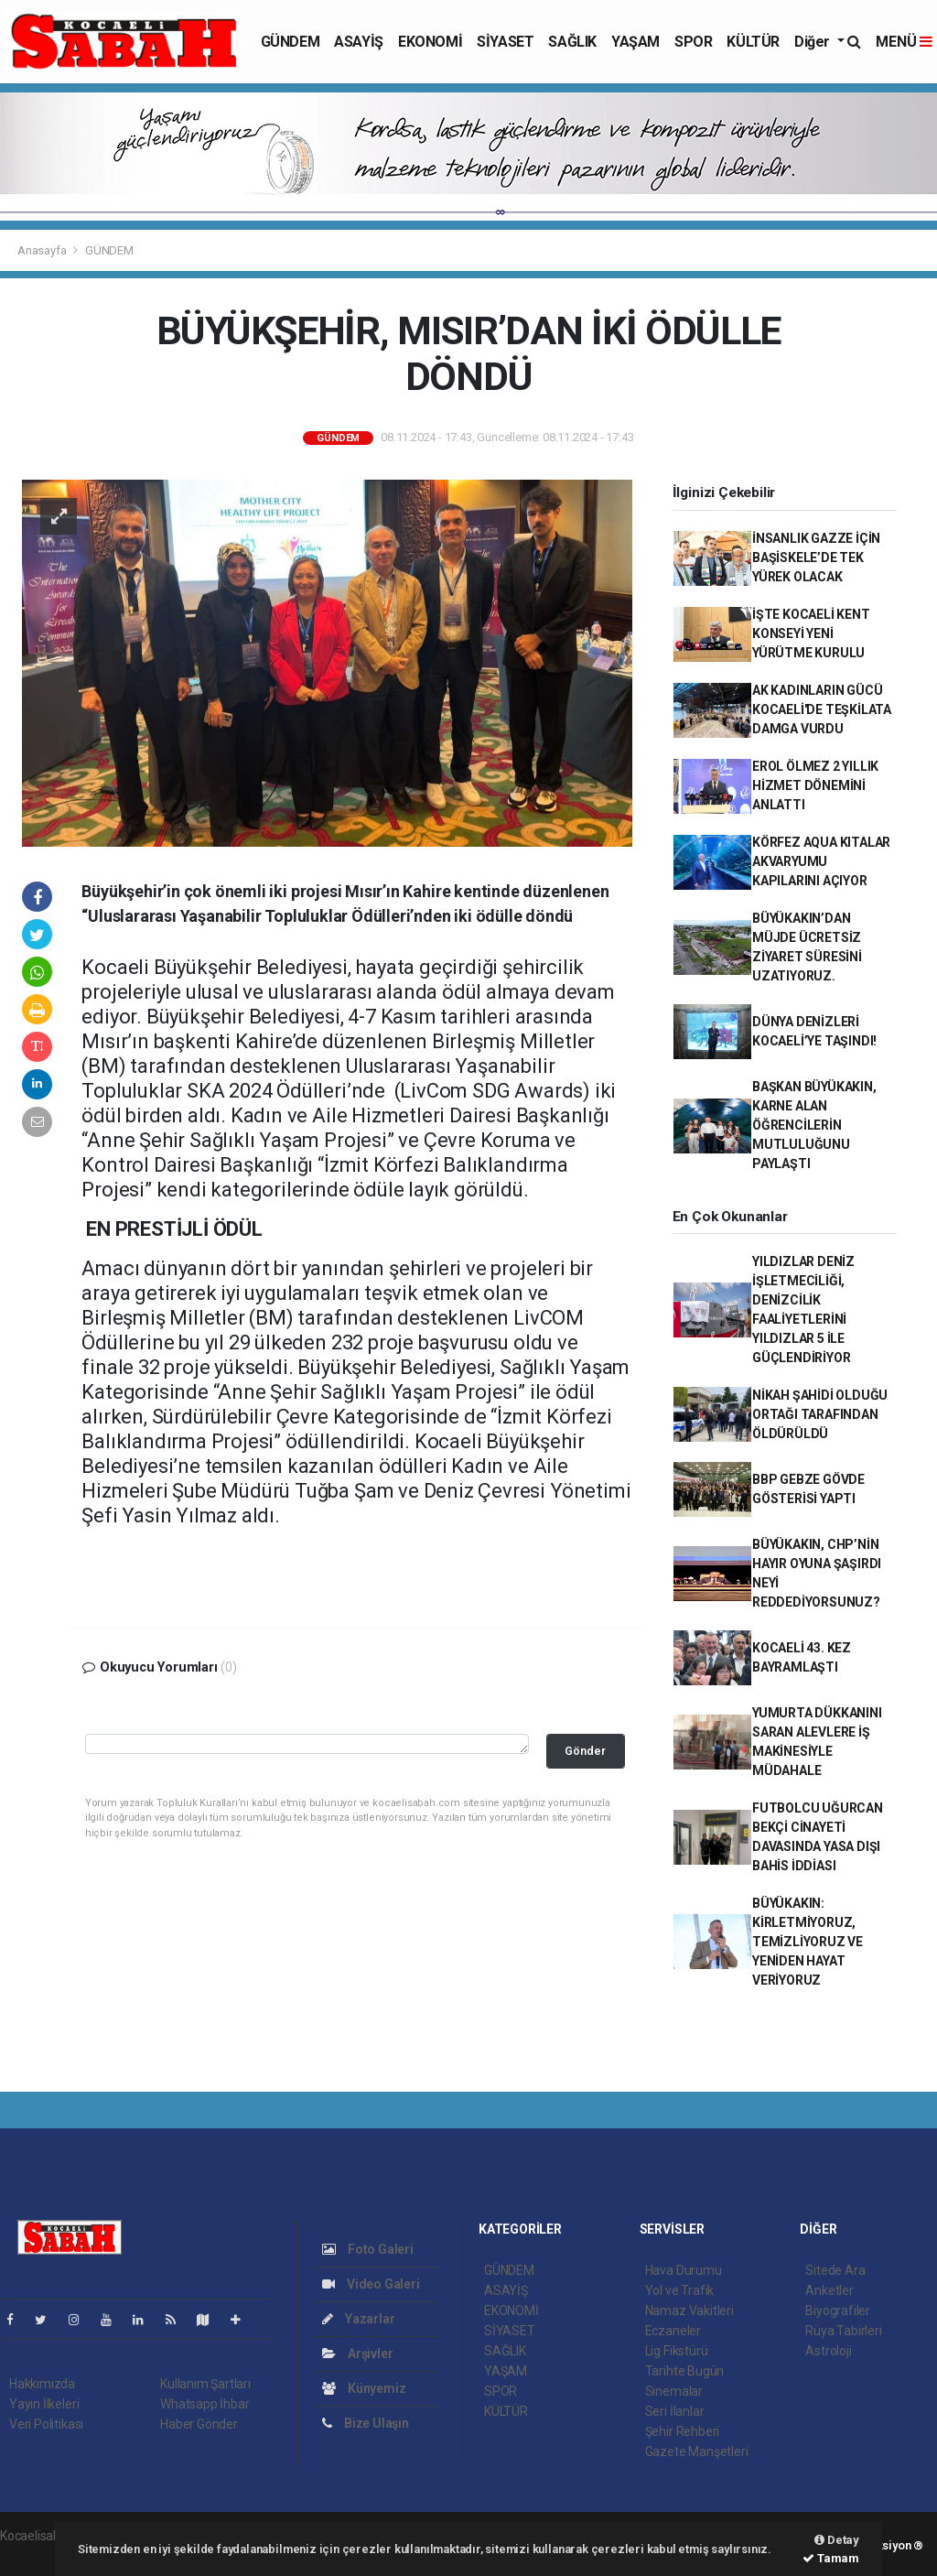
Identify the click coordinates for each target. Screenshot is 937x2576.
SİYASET (505, 41)
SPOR (693, 41)
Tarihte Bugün (685, 2371)
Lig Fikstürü (676, 2350)
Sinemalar (674, 2391)
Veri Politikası (46, 2424)
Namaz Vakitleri (689, 2310)
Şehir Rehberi (682, 2431)
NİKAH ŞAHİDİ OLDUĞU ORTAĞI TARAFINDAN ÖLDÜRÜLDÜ (820, 1414)
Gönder (585, 1751)
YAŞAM (635, 41)
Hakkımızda (42, 2383)
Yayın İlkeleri (44, 2404)
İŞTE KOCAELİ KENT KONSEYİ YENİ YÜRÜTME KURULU (811, 633)
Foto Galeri (368, 2249)
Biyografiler (837, 2310)
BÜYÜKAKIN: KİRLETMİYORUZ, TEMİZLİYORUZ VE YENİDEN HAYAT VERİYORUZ (807, 1941)
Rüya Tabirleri (843, 2330)
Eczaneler (673, 2330)
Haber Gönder (199, 2424)
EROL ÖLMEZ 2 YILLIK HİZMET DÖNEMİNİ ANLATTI (815, 785)
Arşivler (357, 2353)
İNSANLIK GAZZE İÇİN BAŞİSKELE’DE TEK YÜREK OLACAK (816, 557)
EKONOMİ (430, 41)
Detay (836, 2540)
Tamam (830, 2558)
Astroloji (828, 2350)
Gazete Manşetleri (697, 2451)
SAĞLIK (572, 41)
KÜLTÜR (753, 41)
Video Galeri (370, 2284)
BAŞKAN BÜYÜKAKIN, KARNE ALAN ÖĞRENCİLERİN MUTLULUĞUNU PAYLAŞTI (814, 1125)
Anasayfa (43, 250)
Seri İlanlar (675, 2411)
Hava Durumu (683, 2270)
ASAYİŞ (358, 41)
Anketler (829, 2290)
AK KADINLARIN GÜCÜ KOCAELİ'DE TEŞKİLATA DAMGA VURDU (821, 709)
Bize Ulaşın (365, 2423)
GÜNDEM (290, 41)
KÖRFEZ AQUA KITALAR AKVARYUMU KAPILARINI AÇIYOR (821, 861)
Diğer (814, 41)
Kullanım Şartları (205, 2383)
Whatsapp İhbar (204, 2404)
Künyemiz (363, 2388)
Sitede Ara (835, 2270)
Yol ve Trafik (680, 2290)
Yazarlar (358, 2318)
